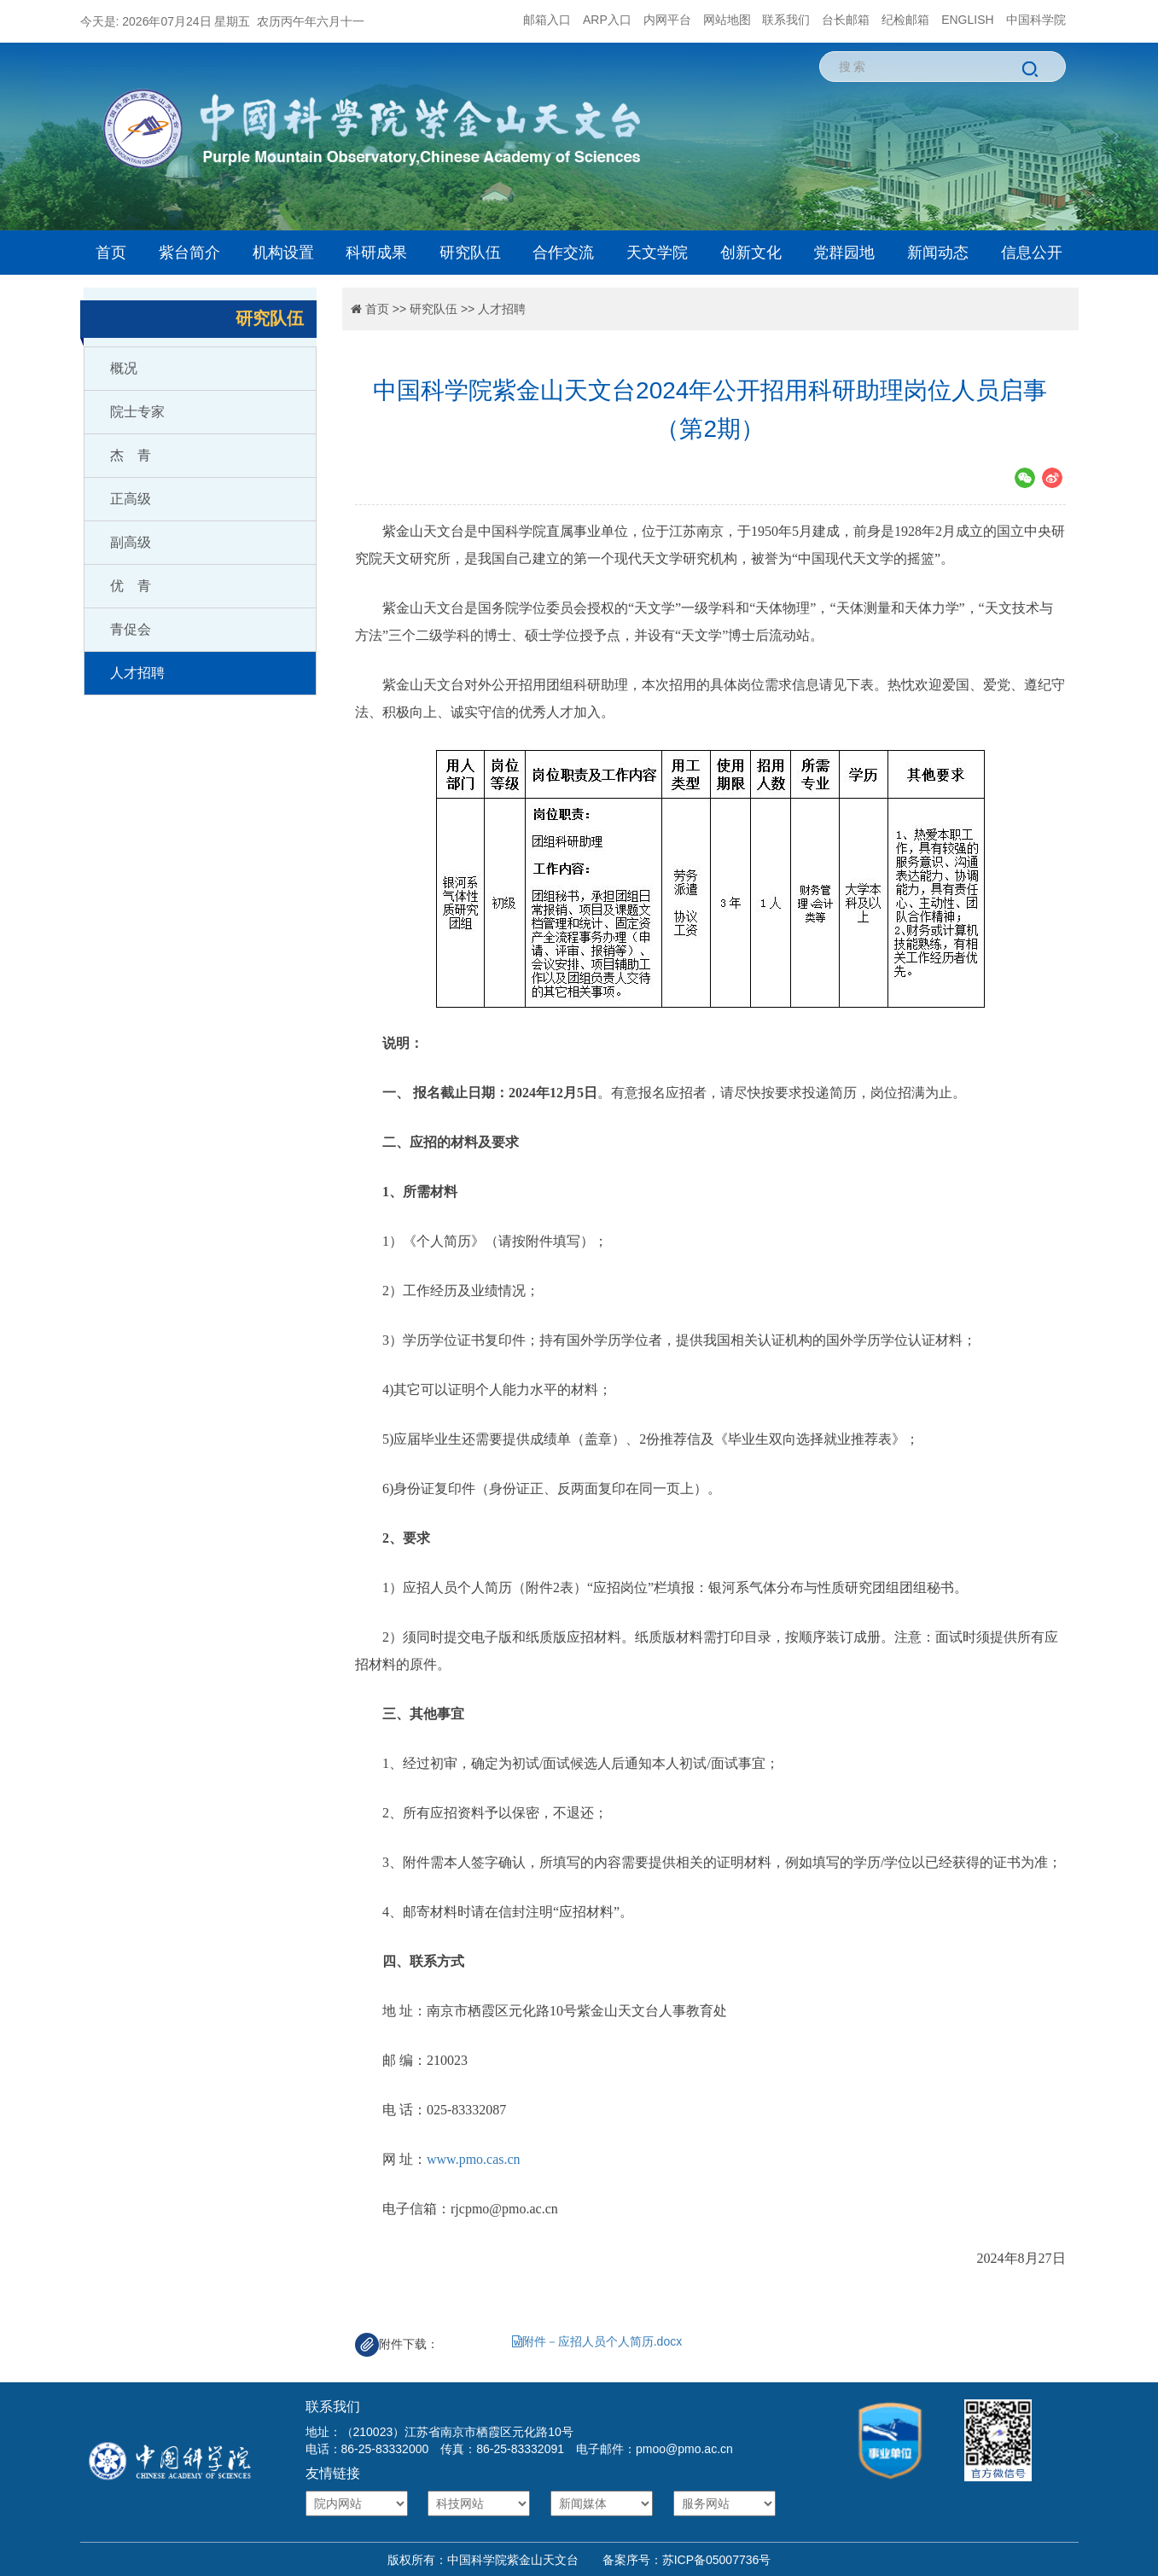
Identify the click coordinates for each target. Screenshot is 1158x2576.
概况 (123, 368)
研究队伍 (470, 252)
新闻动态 (938, 252)
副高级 (130, 542)
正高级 (130, 498)
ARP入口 (607, 19)
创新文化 (751, 252)
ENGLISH (967, 19)
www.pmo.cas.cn (474, 2159)
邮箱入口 (547, 19)
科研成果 (376, 252)
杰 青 (130, 455)
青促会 (130, 629)
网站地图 (727, 19)
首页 (111, 252)
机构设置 (283, 252)
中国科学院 (1036, 19)
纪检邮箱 (905, 19)
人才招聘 (137, 673)
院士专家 (137, 411)
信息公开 (1031, 252)
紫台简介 (189, 252)
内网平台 (667, 19)
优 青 (130, 586)
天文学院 (657, 252)
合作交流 (563, 252)
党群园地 (844, 252)
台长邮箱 (846, 19)
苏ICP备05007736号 (716, 2560)
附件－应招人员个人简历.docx (597, 2341)
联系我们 (786, 19)
